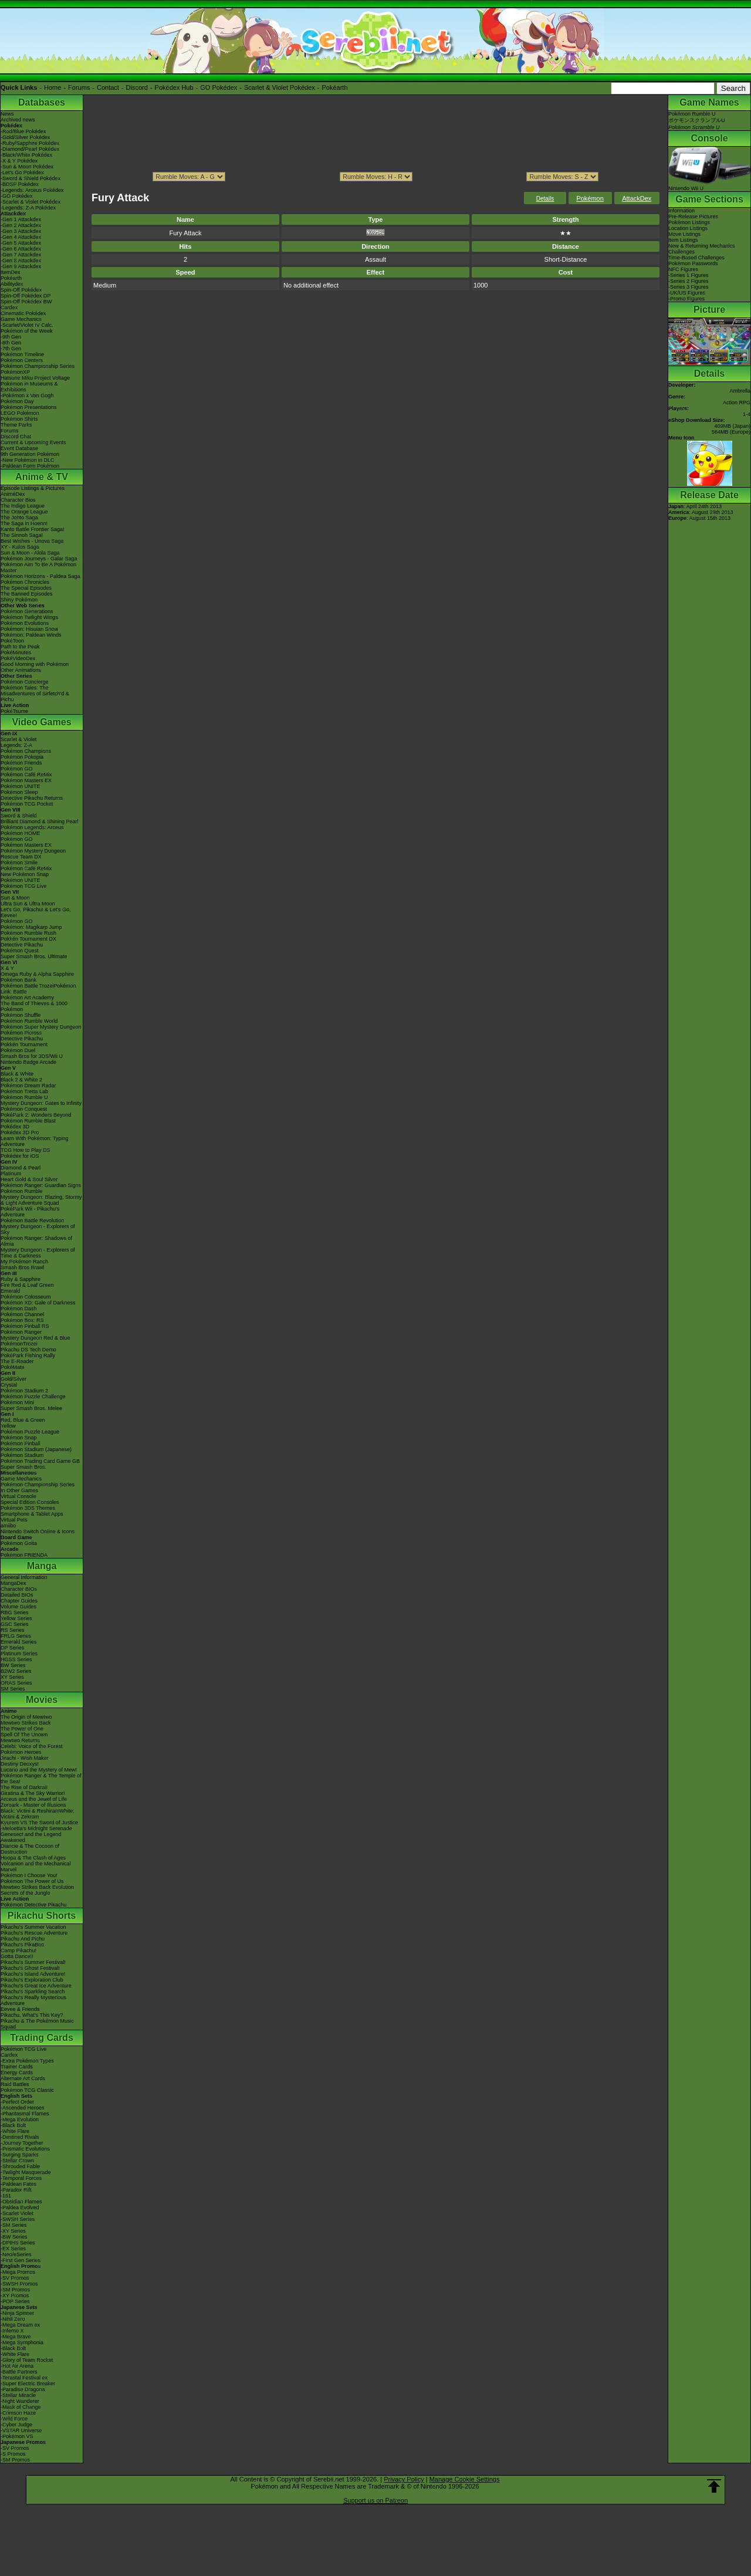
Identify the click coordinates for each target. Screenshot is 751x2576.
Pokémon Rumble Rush (28, 933)
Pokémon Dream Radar (28, 1085)
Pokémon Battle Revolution (33, 1220)
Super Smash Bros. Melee (31, 1408)
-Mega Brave (16, 2337)
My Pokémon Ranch (24, 1262)
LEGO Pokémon (20, 413)
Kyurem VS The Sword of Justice (39, 1822)
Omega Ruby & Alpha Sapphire (37, 974)
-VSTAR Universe (21, 2430)
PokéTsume (14, 711)
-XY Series (13, 2231)
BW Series (13, 1665)
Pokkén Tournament (24, 1044)
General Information (24, 1577)
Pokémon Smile (19, 863)
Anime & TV (41, 477)
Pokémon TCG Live (23, 886)
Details (545, 198)
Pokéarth (334, 87)
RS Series (13, 1630)
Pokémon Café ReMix (26, 774)
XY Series (12, 1677)
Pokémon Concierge (25, 682)
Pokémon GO (17, 769)
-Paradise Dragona (23, 2389)
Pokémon (589, 198)
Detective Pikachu (22, 945)
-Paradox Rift (16, 2190)
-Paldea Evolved (20, 2207)
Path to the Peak (20, 647)
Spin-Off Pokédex (21, 290)
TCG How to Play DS (25, 1150)
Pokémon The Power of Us (32, 1881)
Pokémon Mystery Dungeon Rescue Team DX (33, 854)
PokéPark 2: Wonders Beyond (36, 1115)
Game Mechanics (21, 319)
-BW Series (14, 2237)
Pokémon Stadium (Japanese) (36, 1449)
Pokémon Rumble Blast (28, 1121)
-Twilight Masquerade (26, 2172)
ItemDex (11, 272)
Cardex (9, 307)
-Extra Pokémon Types (27, 2061)
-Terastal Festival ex (24, 2378)
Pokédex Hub (174, 87)
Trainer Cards (17, 2067)
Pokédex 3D (15, 1127)
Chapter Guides (19, 1601)
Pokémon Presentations (29, 407)
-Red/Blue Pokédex (23, 131)
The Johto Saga (19, 517)
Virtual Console (18, 1496)
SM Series (13, 1689)
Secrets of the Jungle (25, 1893)
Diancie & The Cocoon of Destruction (30, 1849)
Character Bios (18, 500)
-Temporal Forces (21, 2178)
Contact (108, 87)
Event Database (19, 448)
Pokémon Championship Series (38, 366)
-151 (6, 2196)
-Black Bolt (13, 2125)
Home (52, 87)
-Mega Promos (18, 2272)
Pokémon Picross (21, 1033)
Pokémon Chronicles (25, 582)
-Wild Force (14, 2419)
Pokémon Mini (17, 1402)
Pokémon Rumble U (24, 1097)
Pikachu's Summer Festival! (33, 1962)
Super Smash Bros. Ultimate (34, 956)
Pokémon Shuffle (20, 1015)
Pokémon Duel (18, 1050)
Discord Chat (16, 437)
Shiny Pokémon (19, 600)
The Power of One (22, 1729)
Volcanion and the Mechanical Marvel (36, 1866)
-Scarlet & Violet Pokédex (30, 202)
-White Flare (15, 2131)
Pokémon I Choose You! (29, 1875)
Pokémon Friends (21, 763)
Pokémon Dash (19, 1308)
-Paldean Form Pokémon (30, 466)
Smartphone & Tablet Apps (32, 1514)
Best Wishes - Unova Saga (32, 541)
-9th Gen (11, 337)
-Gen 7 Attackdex (21, 255)
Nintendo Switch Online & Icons (38, 1531)
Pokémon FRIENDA (24, 1555)
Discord (137, 87)
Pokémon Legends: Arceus (32, 827)
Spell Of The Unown (24, 1734)
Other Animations (21, 670)
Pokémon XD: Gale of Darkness (38, 1303)
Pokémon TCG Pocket (27, 804)
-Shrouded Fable (20, 2166)
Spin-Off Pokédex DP (25, 296)
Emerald (11, 1291)
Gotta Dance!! (17, 1956)
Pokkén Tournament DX (28, 939)
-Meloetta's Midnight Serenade (36, 1828)
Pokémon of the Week (26, 331)
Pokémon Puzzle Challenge (33, 1396)
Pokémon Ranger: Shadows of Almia (36, 1241)
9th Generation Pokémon (30, 454)
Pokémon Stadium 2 (24, 1391)
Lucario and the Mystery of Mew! (39, 1770)
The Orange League (24, 512)
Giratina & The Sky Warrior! (33, 1793)
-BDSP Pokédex (20, 184)
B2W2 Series (16, 1671)
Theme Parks (16, 425)
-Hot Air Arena (17, 2366)
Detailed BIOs (17, 1595)
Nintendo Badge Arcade (28, 1062)
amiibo (8, 1526)
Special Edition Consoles (30, 1502)
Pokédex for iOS (20, 1156)
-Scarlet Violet (17, 2213)
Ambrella (739, 391)
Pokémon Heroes (21, 1752)
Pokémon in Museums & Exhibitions (29, 387)
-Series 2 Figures (688, 281)
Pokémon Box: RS (22, 1320)
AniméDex (13, 494)
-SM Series (14, 2225)
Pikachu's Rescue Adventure (34, 1933)
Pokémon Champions (26, 751)
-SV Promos (15, 2278)
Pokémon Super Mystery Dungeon (41, 1027)
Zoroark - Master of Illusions (33, 1805)
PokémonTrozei (19, 1344)
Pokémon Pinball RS (25, 1326)
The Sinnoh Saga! (22, 535)
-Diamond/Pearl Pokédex (30, 149)
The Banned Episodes (27, 594)
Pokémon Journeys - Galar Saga (39, 559)
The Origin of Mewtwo (26, 1717)
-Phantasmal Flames (25, 2114)
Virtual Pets (14, 1520)
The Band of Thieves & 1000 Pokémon (34, 1006)
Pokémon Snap (19, 1438)
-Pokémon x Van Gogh (27, 395)
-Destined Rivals (20, 2137)
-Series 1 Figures (688, 275)
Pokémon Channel (22, 1314)
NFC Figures (683, 269)
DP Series (12, 1648)
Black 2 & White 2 (21, 1080)
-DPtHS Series (18, 2243)
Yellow (8, 1426)
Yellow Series (16, 1618)
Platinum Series (19, 1654)
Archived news (18, 120)
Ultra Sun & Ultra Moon (28, 904)
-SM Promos (15, 2290)
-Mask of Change (21, 2407)
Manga (42, 1566)
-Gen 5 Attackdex (21, 243)
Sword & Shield (19, 816)
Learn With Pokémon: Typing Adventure (34, 1141)
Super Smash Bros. (23, 1467)
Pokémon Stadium (22, 1455)
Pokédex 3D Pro (20, 1132)
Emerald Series (19, 1642)
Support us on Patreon (375, 2500)
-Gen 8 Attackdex (21, 260)
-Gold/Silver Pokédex (25, 137)
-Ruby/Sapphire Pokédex (30, 143)
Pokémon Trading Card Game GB (40, 1461)
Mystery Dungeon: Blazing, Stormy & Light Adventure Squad (41, 1200)
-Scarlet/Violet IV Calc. (27, 325)
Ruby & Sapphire (20, 1279)
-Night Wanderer (20, 2401)
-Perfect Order (17, 2102)
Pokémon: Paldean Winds (31, 635)
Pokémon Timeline (22, 354)
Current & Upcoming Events (33, 442)
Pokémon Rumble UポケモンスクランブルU (696, 120)
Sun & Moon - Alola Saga (30, 553)
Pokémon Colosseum (26, 1297)
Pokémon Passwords (693, 263)
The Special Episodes (26, 588)
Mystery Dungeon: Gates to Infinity (41, 1103)
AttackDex (636, 198)
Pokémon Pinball (20, 1443)
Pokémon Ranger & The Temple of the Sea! (41, 1778)
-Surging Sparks (20, 2155)
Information (681, 211)
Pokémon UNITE (20, 786)
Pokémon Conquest (24, 1109)
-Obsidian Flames (21, 2202)
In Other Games (19, 1490)
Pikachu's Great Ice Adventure (36, 1986)
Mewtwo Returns (20, 1740)
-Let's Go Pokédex (22, 172)
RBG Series (15, 1612)
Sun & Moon (15, 898)
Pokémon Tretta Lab (24, 1091)
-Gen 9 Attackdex (21, 266)
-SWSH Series (18, 2219)
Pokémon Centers (22, 360)
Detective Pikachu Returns (32, 798)
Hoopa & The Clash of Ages (33, 1858)
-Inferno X (12, 2331)
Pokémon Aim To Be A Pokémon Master (38, 567)
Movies (41, 1700)
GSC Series (15, 1624)
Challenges (681, 252)
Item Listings (683, 240)
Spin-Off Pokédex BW (26, 302)
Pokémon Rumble (22, 1191)
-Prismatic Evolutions (25, 2149)
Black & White (17, 1074)
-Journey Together (22, 2143)
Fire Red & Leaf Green (27, 1285)
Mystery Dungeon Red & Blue (35, 1338)
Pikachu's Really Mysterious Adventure (33, 2000)
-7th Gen (11, 348)
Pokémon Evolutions (25, 623)
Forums (79, 87)
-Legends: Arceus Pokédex (32, 190)
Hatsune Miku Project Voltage (35, 378)
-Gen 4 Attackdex (21, 237)
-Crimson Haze (18, 2413)
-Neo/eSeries (16, 2254)
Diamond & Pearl (20, 1168)
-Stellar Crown (17, 2160)
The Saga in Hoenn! (24, 523)
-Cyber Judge (16, 2425)
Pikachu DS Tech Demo (28, 1350)
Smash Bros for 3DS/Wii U (32, 1056)
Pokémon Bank (18, 980)
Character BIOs (19, 1589)
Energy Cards (17, 2072)
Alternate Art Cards (23, 2078)
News (7, 114)
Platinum (11, 1174)
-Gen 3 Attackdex (21, 231)
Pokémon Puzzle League (30, 1432)
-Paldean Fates (18, 2184)
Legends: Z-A (16, 745)
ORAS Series (16, 1683)
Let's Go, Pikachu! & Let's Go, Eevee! (36, 912)
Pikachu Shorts (42, 1916)
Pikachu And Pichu (23, 1939)
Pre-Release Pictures (693, 216)
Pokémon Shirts (19, 419)
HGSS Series (16, 1659)
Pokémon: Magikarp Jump (31, 927)
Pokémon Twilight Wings (29, 617)
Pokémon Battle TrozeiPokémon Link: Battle (38, 989)
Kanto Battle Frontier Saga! (33, 529)
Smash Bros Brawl (22, 1267)
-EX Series (13, 2249)
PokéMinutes (16, 652)
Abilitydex (12, 284)
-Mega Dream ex (20, 2325)
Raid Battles (15, 2084)
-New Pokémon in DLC (28, 460)
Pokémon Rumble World (29, 1021)
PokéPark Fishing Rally (28, 1355)
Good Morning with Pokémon (35, 664)
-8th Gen (11, 343)
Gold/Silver (13, 1379)
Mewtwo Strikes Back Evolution (37, 1887)
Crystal (9, 1385)
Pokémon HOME (20, 833)
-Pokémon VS (17, 2436)
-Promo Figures (686, 299)
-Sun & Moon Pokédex (27, 167)
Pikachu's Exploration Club (32, 1980)
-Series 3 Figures (688, 287)
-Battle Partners (19, 2372)
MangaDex (13, 1583)
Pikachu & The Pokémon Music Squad (37, 2024)
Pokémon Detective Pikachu (34, 1905)
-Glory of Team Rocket (27, 2360)
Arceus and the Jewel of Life (34, 1799)
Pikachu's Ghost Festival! (30, 1968)
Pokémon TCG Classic (27, 2090)
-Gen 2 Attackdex (21, 225)
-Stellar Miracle (18, 2395)
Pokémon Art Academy (27, 997)
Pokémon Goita (19, 1543)
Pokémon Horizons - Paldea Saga (40, 576)
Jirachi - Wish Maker (25, 1758)
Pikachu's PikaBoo (22, 1945)
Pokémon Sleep (19, 792)
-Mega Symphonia (22, 2342)
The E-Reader (17, 1361)
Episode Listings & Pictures (33, 488)
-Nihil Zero (13, 2319)
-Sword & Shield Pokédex (30, 178)
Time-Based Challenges (696, 258)
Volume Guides (18, 1607)
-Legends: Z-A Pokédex (28, 208)
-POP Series (15, 2301)
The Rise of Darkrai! (24, 1787)
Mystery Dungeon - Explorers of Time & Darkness (38, 1253)
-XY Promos (15, 2295)
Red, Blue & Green (23, 1420)
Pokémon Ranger (21, 1332)
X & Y (7, 968)
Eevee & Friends (20, 2009)
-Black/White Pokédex (26, 155)
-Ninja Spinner (17, 2313)
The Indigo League (23, 506)
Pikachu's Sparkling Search (33, 1991)
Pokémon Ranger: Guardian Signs (41, 1185)
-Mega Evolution (20, 2119)
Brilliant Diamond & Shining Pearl (40, 821)
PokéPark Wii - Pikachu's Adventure (30, 1212)
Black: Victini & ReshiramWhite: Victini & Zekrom (38, 1814)
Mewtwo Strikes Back (26, 1723)
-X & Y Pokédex (19, 161)
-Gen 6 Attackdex (21, 249)
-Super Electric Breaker (28, 2383)
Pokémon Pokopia (22, 757)
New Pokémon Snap (25, 874)
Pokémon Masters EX (26, 780)
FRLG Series (16, 1636)
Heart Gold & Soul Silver (29, 1179)
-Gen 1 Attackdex (21, 219)
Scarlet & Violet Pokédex (279, 87)
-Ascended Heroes (23, 2108)
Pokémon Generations (27, 611)
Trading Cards (41, 2038)
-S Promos (13, 2454)
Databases (41, 102)
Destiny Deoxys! (20, 1764)
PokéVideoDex (18, 658)
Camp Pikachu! (18, 1950)
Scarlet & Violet (18, 739)
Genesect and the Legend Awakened (31, 1837)
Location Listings (688, 228)
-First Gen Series (20, 2260)
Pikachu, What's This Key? (32, 2015)
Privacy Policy (404, 2479)
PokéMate (13, 1367)
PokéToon (12, 641)
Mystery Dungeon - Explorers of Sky (38, 1229)
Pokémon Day (17, 401)
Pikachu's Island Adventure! (33, 1974)
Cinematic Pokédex (23, 313)
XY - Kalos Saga (20, 547)
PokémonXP (15, 372)
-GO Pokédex (17, 196)
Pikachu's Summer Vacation (33, 1927)
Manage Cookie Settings (464, 2479)
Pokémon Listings (689, 222)
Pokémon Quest (20, 951)
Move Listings (684, 234)
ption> (562, 176)
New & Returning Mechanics (701, 246)
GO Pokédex (218, 87)
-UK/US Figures (686, 293)
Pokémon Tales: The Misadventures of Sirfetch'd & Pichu (35, 693)
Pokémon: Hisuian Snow (29, 629)
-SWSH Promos (19, 2284)
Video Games (41, 722)
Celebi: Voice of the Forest (32, 1746)
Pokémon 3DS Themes (28, 1508)
